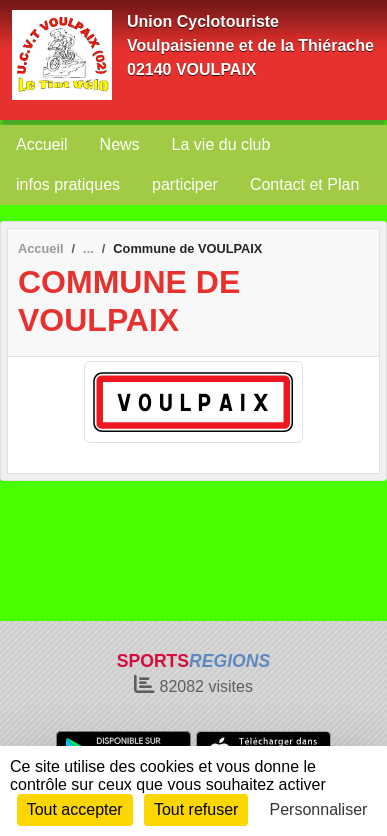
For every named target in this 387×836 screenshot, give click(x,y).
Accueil (42, 144)
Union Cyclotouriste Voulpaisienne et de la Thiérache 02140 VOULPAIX (250, 45)
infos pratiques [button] (68, 184)
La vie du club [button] (221, 144)
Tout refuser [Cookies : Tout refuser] (196, 809)
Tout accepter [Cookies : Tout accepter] (75, 809)
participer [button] (185, 184)
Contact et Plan (304, 184)
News (120, 144)
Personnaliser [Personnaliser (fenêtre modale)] (319, 809)
